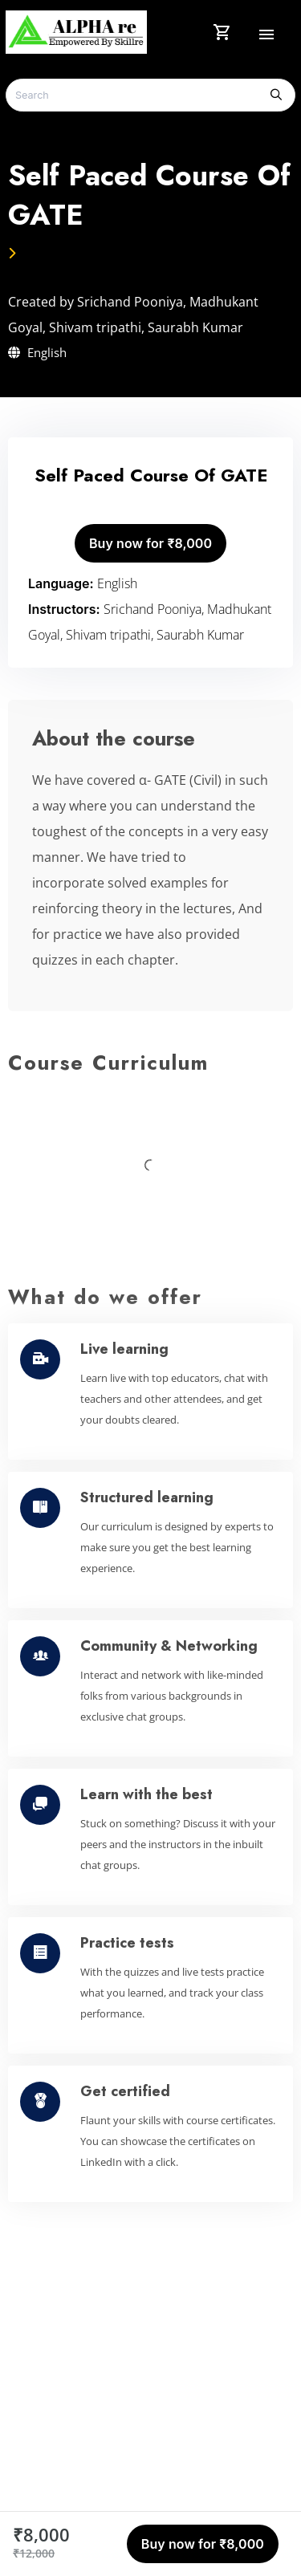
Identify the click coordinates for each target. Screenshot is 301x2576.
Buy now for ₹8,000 (150, 543)
